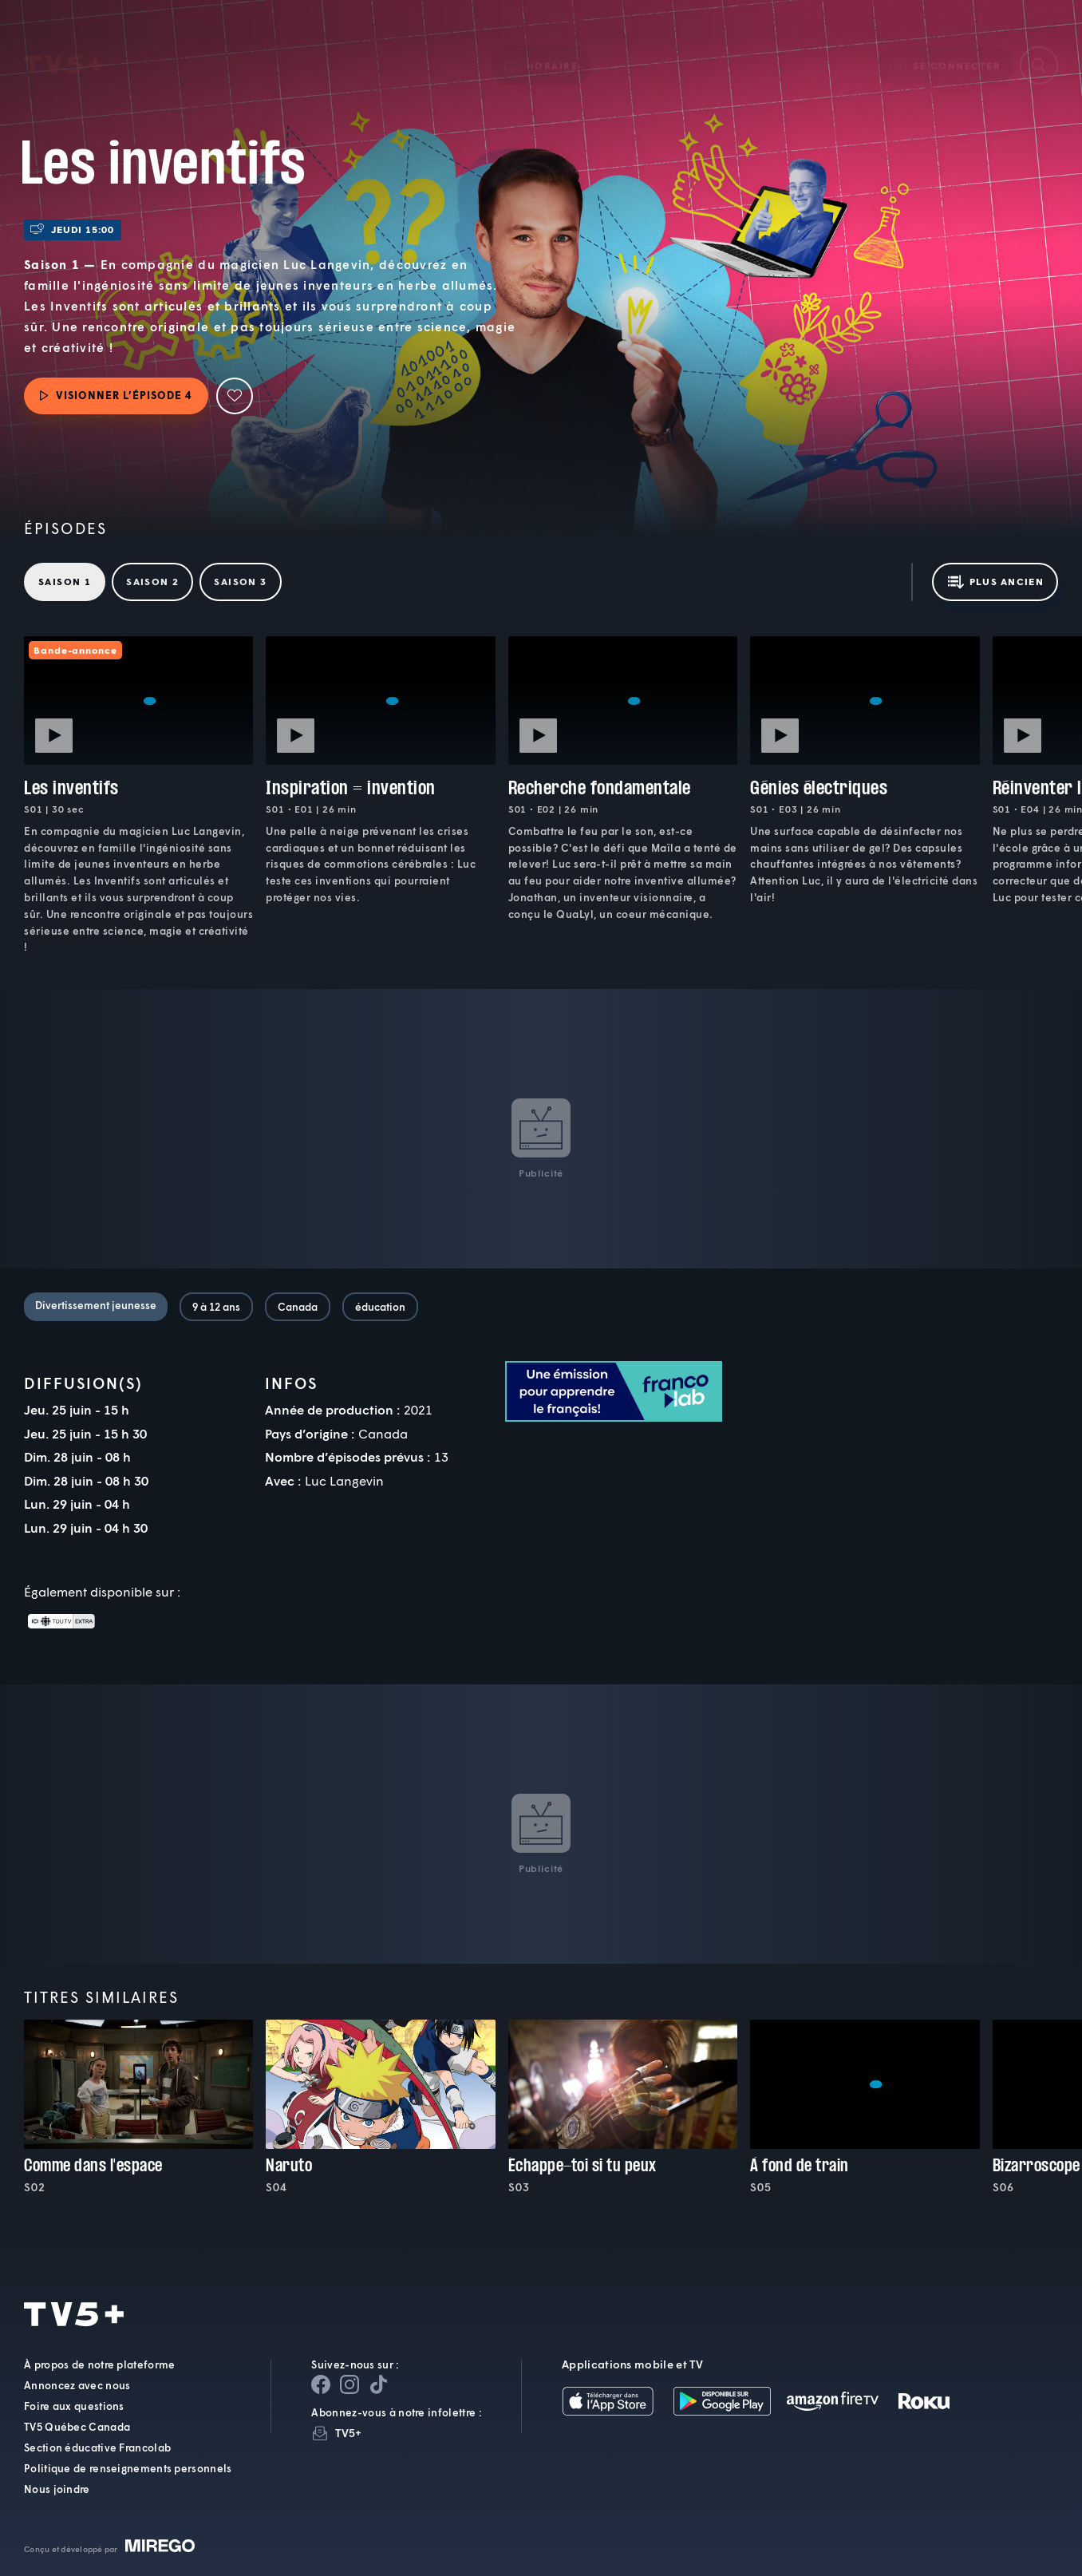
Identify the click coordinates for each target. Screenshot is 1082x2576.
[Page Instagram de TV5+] (349, 2384)
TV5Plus (63, 43)
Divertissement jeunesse (95, 1305)
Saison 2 (152, 582)
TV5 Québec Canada (77, 2426)
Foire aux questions (74, 2406)
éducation (380, 1306)
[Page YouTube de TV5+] (378, 2384)
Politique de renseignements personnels (127, 2468)
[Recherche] (1039, 43)
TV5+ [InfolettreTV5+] (348, 2432)
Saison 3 (240, 582)
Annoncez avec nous (77, 2385)
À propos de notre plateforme (99, 2364)
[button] (541, 43)
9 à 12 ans (216, 1306)
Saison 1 (64, 582)
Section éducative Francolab (97, 2447)
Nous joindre (57, 2489)
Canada (298, 1306)
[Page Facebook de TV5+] (320, 2384)
